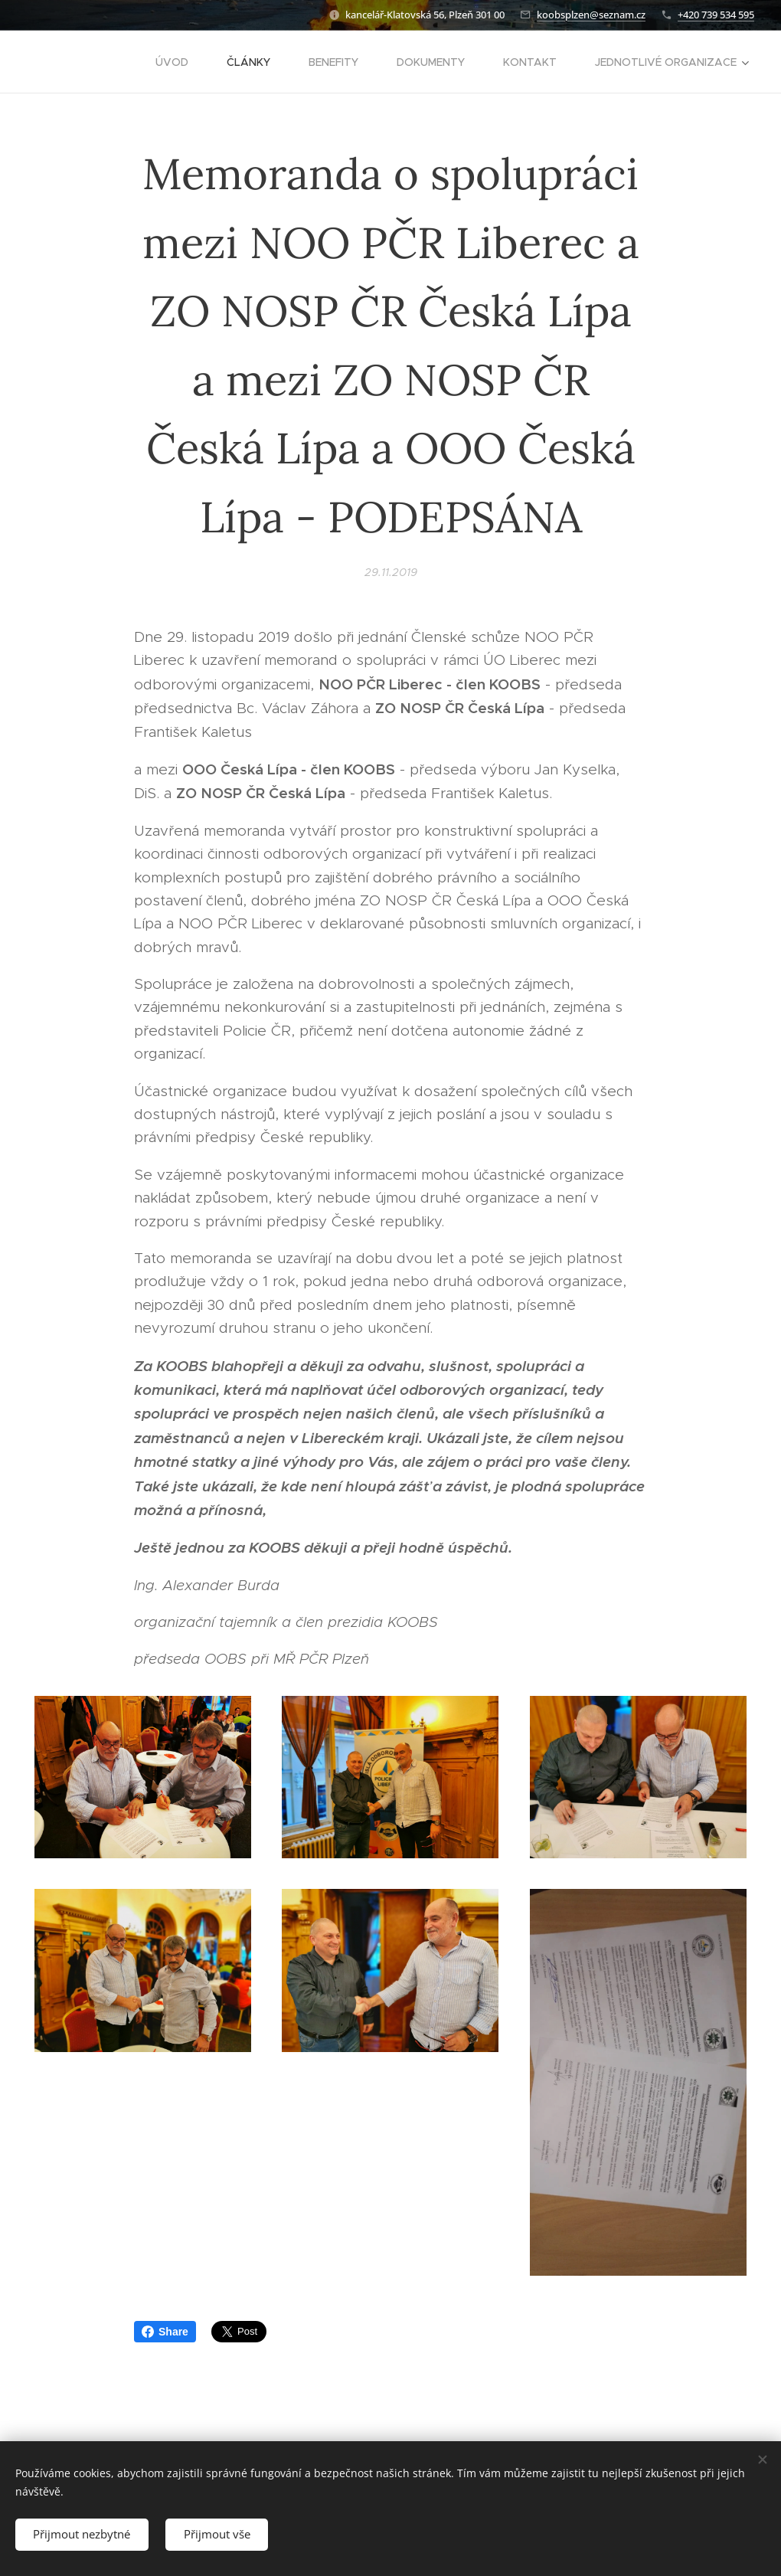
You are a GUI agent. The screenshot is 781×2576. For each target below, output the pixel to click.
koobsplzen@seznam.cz (591, 14)
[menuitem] (180, 62)
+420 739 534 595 (716, 14)
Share (165, 2332)
